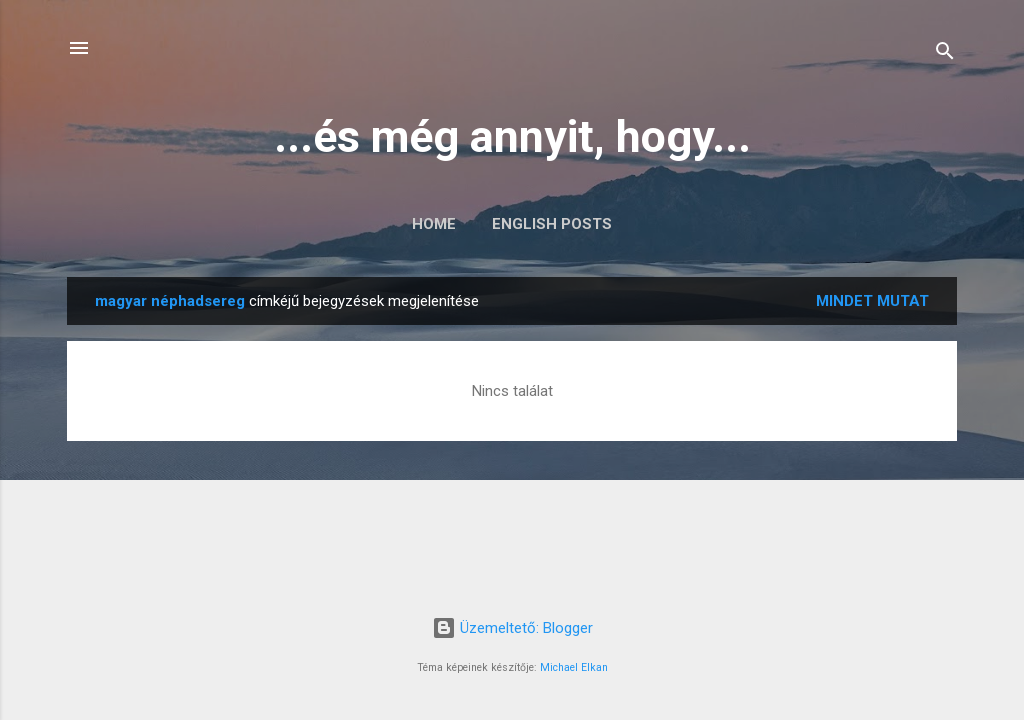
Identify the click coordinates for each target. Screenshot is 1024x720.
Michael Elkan (574, 667)
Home (434, 224)
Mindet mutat (872, 301)
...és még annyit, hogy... (512, 136)
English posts (552, 224)
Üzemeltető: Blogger (512, 628)
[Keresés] (945, 54)
